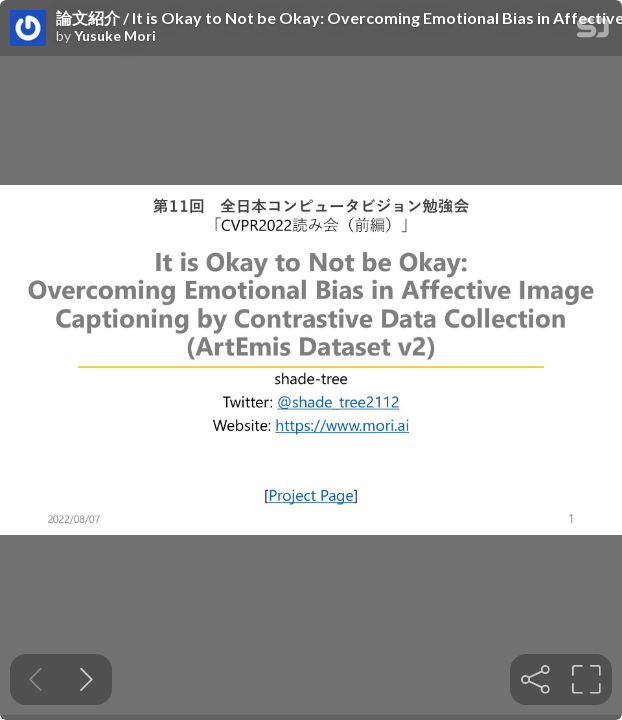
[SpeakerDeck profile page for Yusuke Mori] (28, 29)
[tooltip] (535, 679)
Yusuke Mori (115, 36)
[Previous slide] (35, 679)
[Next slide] (86, 679)
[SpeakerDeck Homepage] (593, 31)
